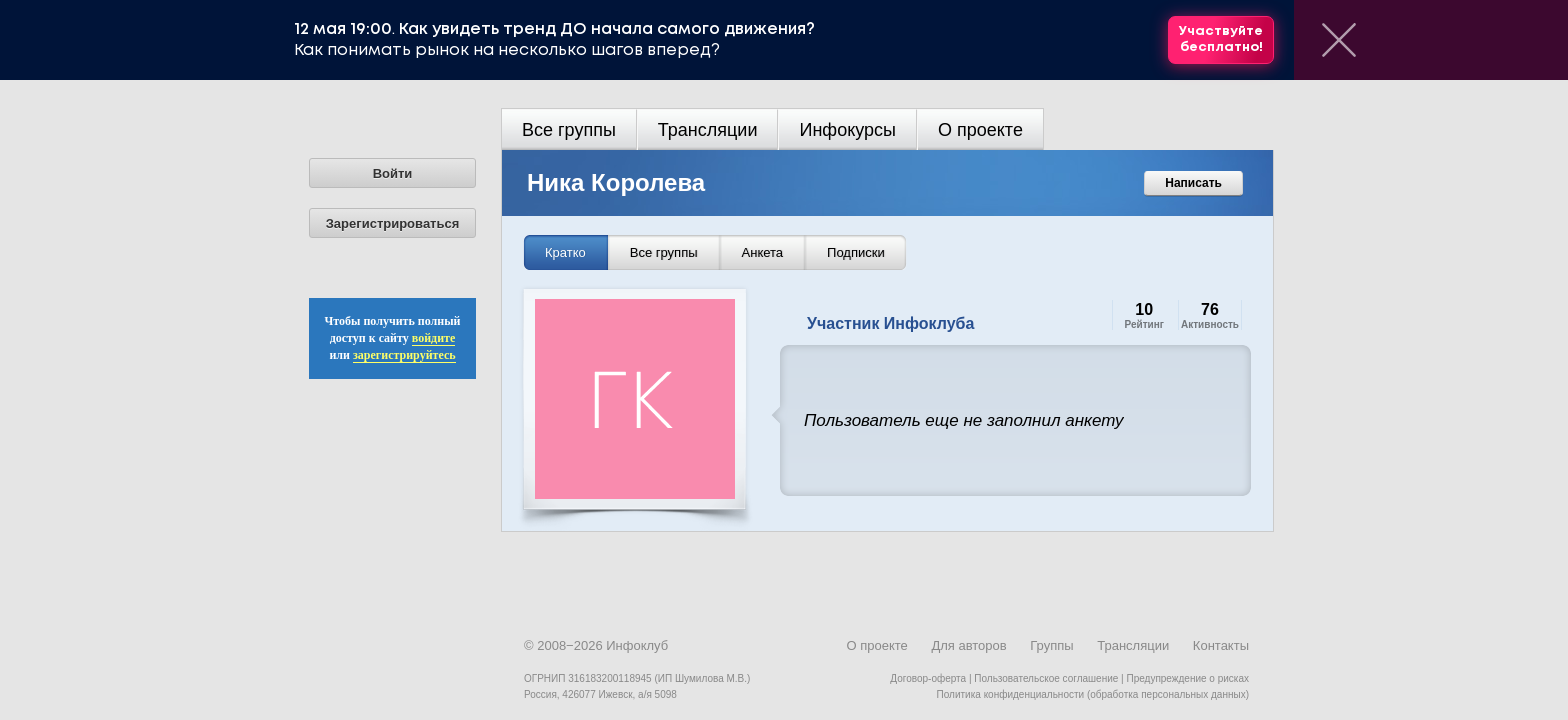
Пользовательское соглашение (1046, 678)
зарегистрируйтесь (404, 355)
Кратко (565, 252)
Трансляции (708, 130)
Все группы (569, 130)
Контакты (1221, 645)
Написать (1193, 183)
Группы (1051, 645)
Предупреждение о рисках (1187, 678)
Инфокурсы (847, 130)
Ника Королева (616, 182)
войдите (434, 338)
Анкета (763, 252)
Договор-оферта (928, 678)
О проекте (980, 130)
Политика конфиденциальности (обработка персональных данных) (1093, 694)
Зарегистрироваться (393, 223)
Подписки (856, 252)
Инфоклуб (637, 645)
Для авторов (968, 645)
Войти (393, 173)
